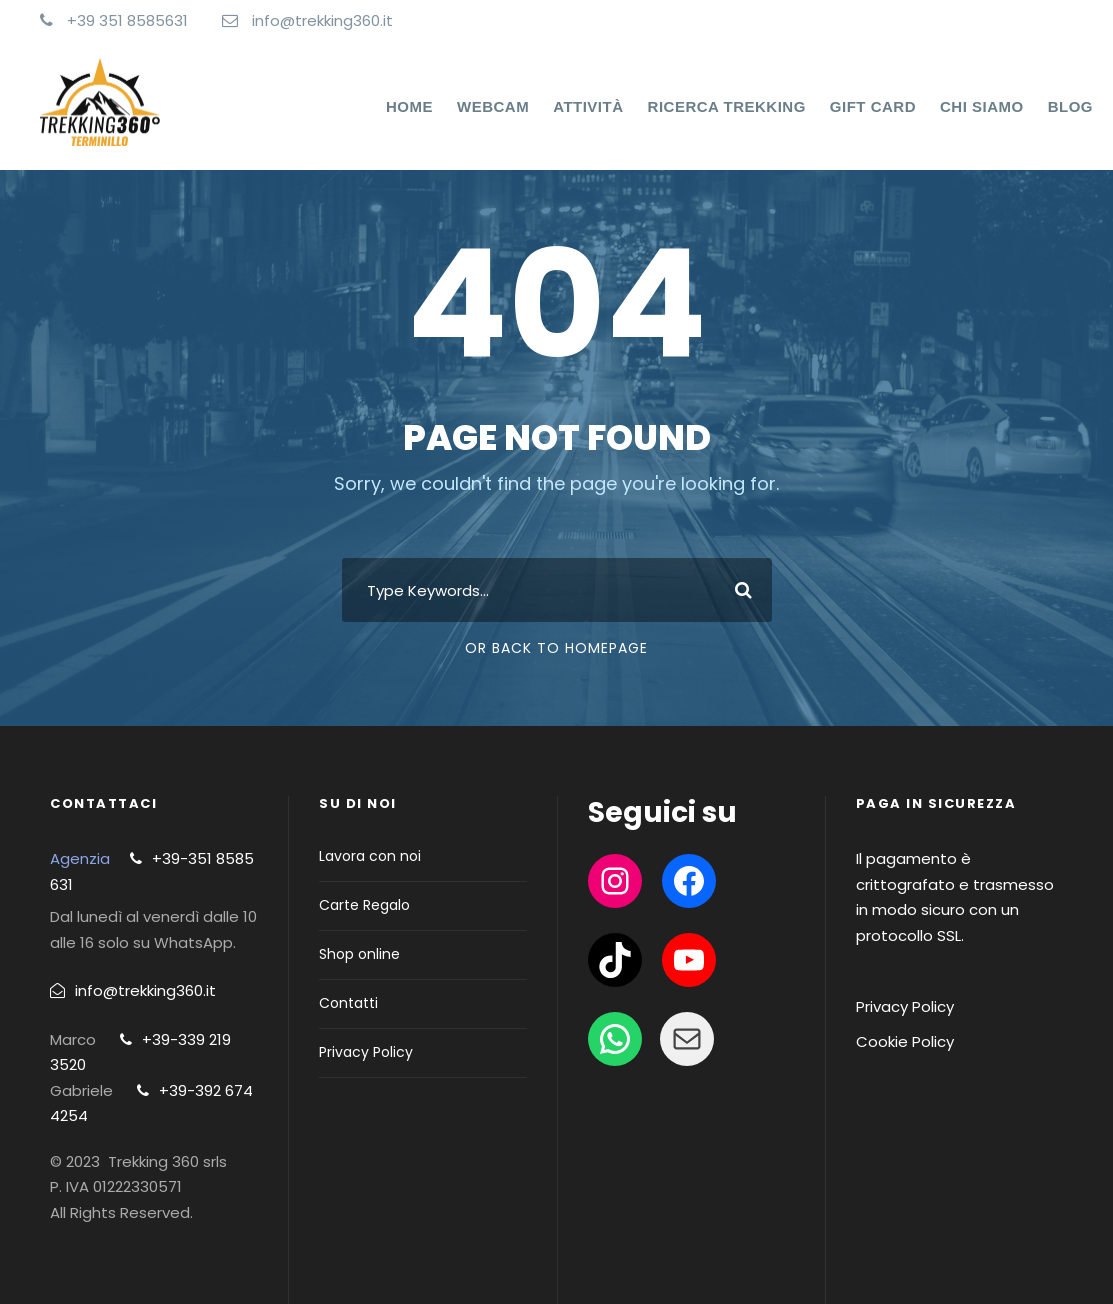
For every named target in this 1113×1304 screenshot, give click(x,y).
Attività (588, 106)
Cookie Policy (905, 1041)
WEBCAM (493, 106)
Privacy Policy (366, 1052)
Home (409, 106)
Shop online (359, 954)
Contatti (348, 1003)
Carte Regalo (364, 905)
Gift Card (873, 106)
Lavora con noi (370, 856)
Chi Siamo (982, 106)
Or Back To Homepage (556, 648)
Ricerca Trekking (727, 106)
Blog (1070, 106)
